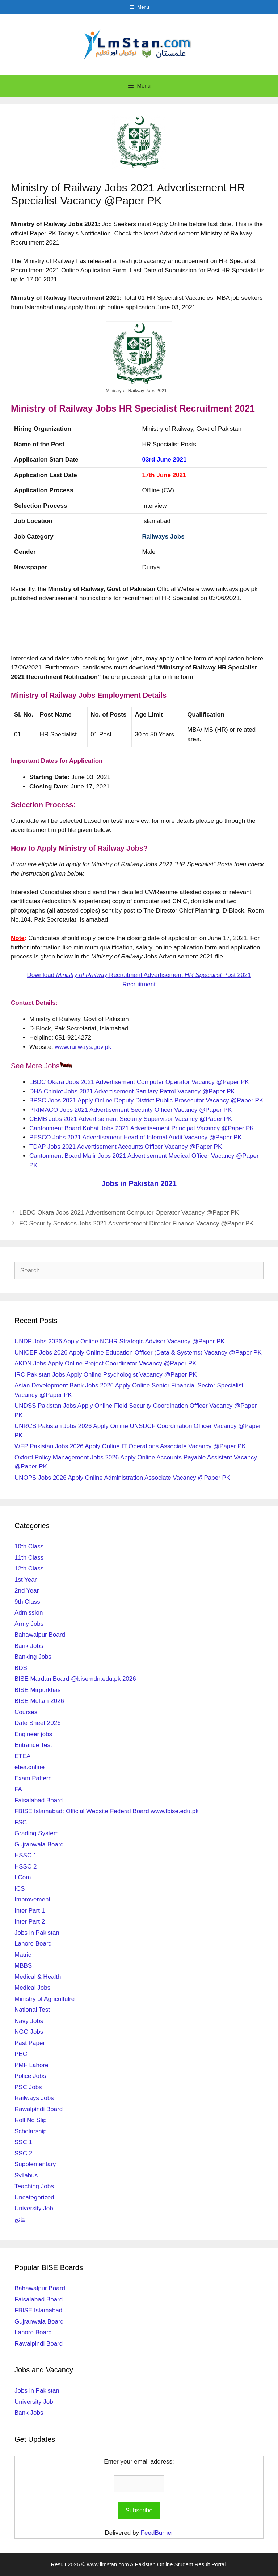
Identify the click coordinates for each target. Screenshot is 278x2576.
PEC (20, 2053)
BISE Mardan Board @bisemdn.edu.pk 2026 (75, 1678)
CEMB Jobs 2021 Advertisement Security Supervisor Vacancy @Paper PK (130, 1118)
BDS (20, 1668)
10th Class (28, 1546)
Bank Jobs (28, 1645)
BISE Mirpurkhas (37, 1690)
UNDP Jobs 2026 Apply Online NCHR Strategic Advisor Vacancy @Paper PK (119, 1341)
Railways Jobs (163, 536)
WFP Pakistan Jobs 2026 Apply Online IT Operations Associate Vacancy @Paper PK (130, 1446)
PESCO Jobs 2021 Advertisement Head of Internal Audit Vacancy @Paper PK (135, 1137)
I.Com (22, 1877)
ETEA (22, 1756)
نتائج (20, 2219)
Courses (25, 1712)
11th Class (28, 1557)
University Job (33, 2208)
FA (18, 1789)
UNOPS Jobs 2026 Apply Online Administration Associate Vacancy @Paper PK (122, 1477)
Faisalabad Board (38, 1800)
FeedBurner (157, 2532)
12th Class (28, 1568)
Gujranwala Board (39, 1844)
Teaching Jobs (34, 2186)
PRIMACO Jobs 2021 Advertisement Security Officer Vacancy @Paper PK (130, 1109)
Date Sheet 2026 (37, 1723)
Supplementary (35, 2164)
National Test (32, 2009)
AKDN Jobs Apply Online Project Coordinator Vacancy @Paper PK (105, 1363)
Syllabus (26, 2175)
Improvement (32, 1899)
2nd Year (26, 1590)
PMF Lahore (31, 2065)
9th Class (27, 1601)
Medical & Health (37, 1976)
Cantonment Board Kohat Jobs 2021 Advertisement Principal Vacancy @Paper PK (141, 1128)
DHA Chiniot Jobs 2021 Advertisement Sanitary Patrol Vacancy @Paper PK (132, 1091)
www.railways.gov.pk (83, 1046)
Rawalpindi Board (38, 2109)
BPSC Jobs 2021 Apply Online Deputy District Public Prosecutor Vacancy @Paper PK (146, 1100)
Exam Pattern (33, 1778)
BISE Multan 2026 (39, 1700)
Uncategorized (34, 2197)
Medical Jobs (32, 1987)
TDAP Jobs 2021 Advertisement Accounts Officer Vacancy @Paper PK (125, 1146)
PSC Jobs (28, 2087)
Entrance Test (33, 1745)
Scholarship (30, 2131)
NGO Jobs (28, 2031)
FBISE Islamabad (38, 2310)
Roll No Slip (30, 2120)
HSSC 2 (25, 1866)
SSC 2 (23, 2153)
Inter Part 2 (29, 1921)
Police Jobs (30, 2076)
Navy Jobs (28, 2021)
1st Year (25, 1579)
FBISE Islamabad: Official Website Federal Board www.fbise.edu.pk (106, 1811)
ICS (19, 1888)
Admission (28, 1612)
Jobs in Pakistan (36, 1932)
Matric (22, 1954)
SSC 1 (23, 2142)
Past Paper (29, 2043)
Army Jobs (28, 1623)
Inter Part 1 (29, 1910)
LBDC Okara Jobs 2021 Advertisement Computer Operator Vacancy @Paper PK (139, 1082)
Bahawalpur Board (39, 1634)
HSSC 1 (25, 1855)
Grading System (36, 1833)
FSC (20, 1822)
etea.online (29, 1767)
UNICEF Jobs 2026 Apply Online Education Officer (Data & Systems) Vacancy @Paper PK (138, 1352)
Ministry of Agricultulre (44, 1998)
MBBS (23, 1965)
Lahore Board (33, 1943)
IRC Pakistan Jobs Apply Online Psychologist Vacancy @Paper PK (105, 1374)
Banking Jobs (32, 1656)
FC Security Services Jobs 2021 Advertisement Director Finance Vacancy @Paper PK (136, 1223)
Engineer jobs (33, 1734)
